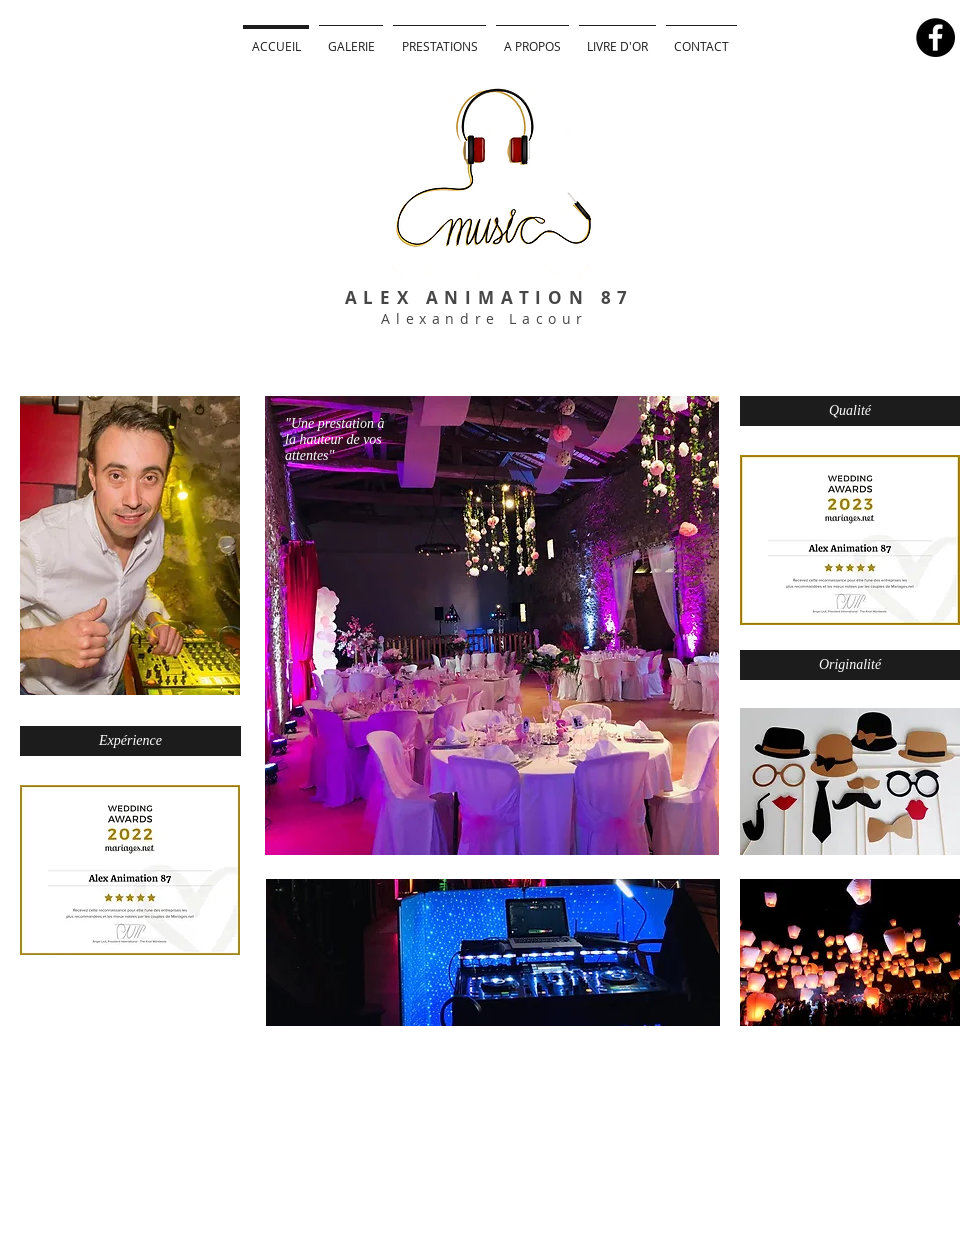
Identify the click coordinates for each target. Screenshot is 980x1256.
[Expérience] (130, 741)
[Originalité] (850, 665)
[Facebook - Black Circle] (935, 37)
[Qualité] (850, 411)
